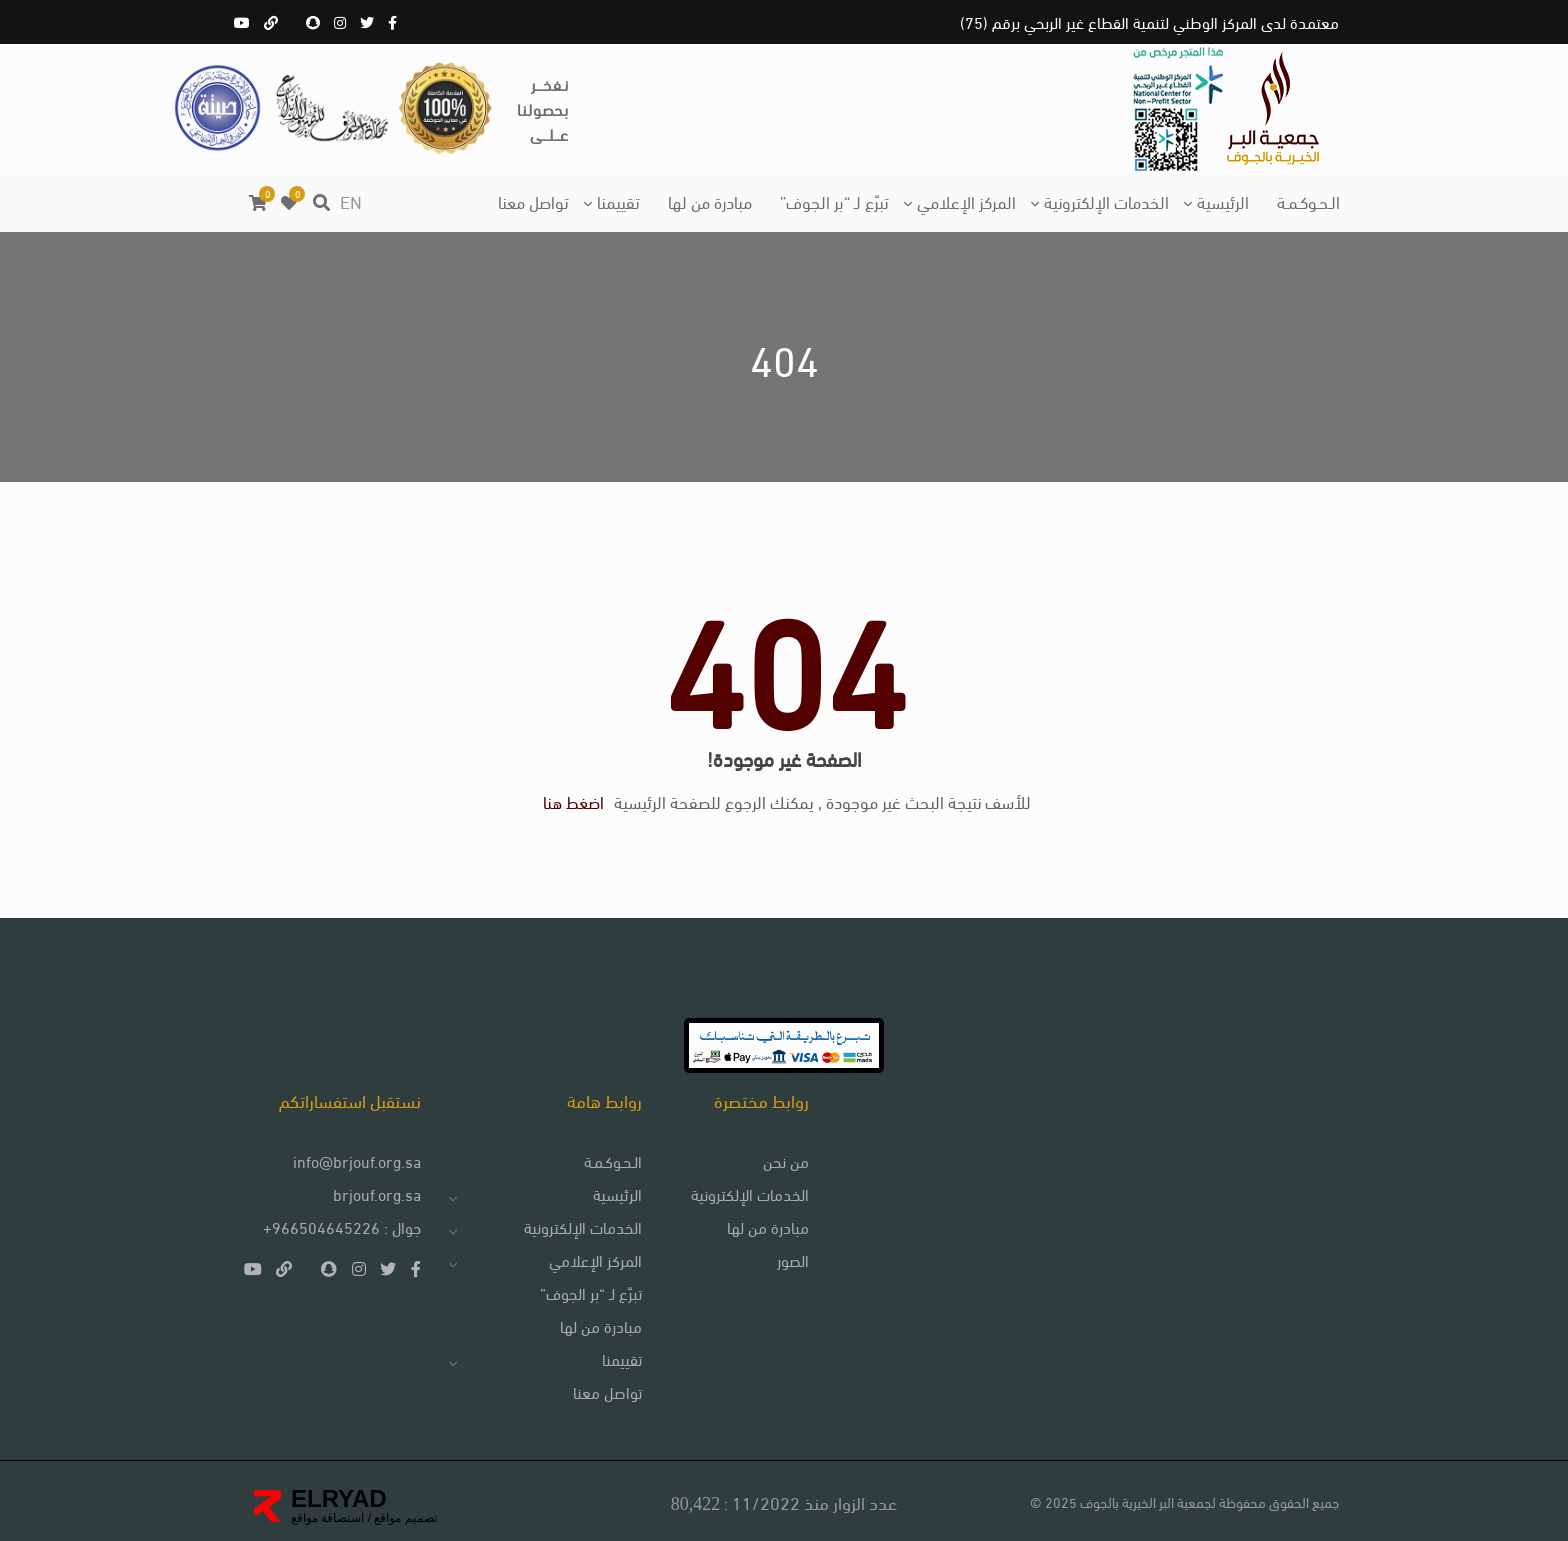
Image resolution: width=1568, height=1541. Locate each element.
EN (351, 200)
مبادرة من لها (710, 200)
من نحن (786, 1160)
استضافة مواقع (327, 1518)
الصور (793, 1259)
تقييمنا (618, 200)
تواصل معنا (533, 200)
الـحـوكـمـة (1308, 200)
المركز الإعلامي (966, 200)
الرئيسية (1223, 200)
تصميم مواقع (404, 1518)
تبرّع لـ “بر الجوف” (834, 200)
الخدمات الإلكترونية (1106, 200)
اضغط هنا (573, 800)
